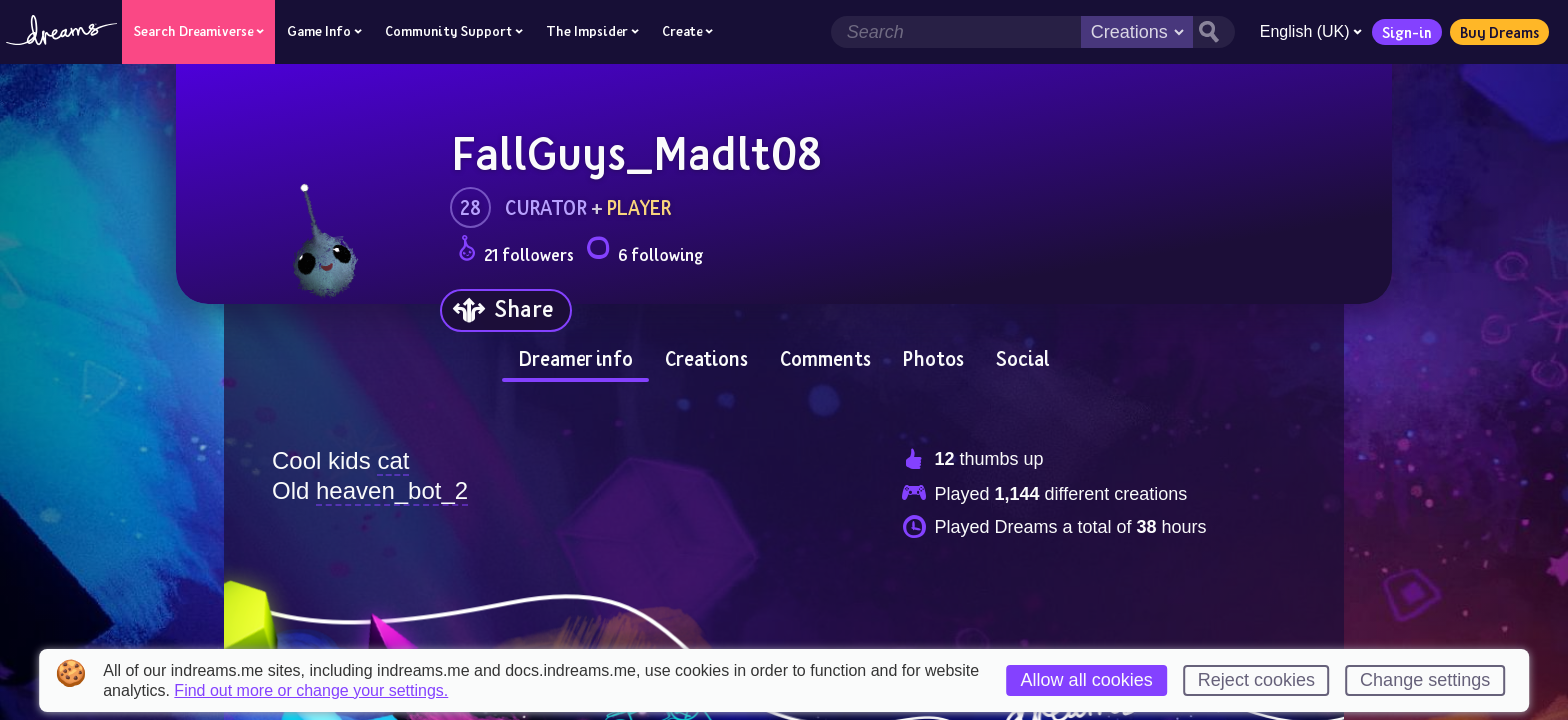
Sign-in (1405, 32)
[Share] (506, 310)
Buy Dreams (1497, 32)
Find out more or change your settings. (311, 691)
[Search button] (1212, 32)
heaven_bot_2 (392, 490)
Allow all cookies (1087, 680)
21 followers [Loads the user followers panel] (516, 251)
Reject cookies (1256, 680)
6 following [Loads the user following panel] (644, 251)
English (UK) (1309, 31)
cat (393, 460)
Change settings (1425, 680)
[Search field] (954, 32)
